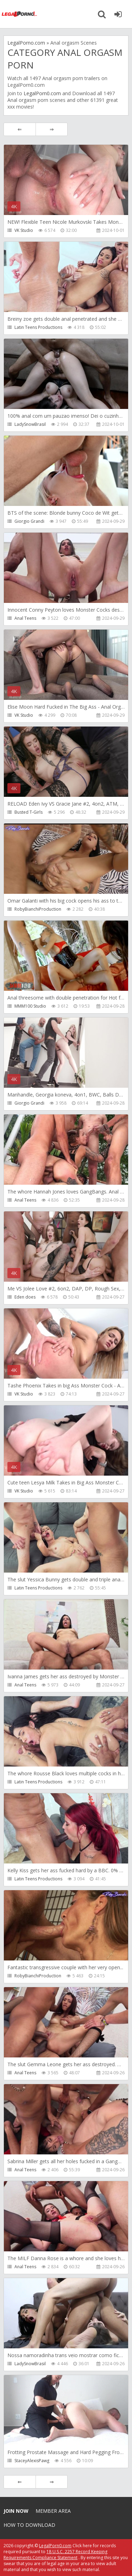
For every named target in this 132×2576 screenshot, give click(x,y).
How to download (29, 2525)
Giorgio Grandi (29, 521)
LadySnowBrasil (30, 424)
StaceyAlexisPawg (31, 2461)
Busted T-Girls (28, 812)
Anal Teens (25, 618)
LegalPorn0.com (42, 93)
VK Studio (23, 230)
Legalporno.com (19, 14)
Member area (53, 2510)
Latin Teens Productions (38, 327)
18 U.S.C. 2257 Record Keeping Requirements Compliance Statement (55, 2555)
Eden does (25, 1297)
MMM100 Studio (30, 1006)
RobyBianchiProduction (37, 909)
